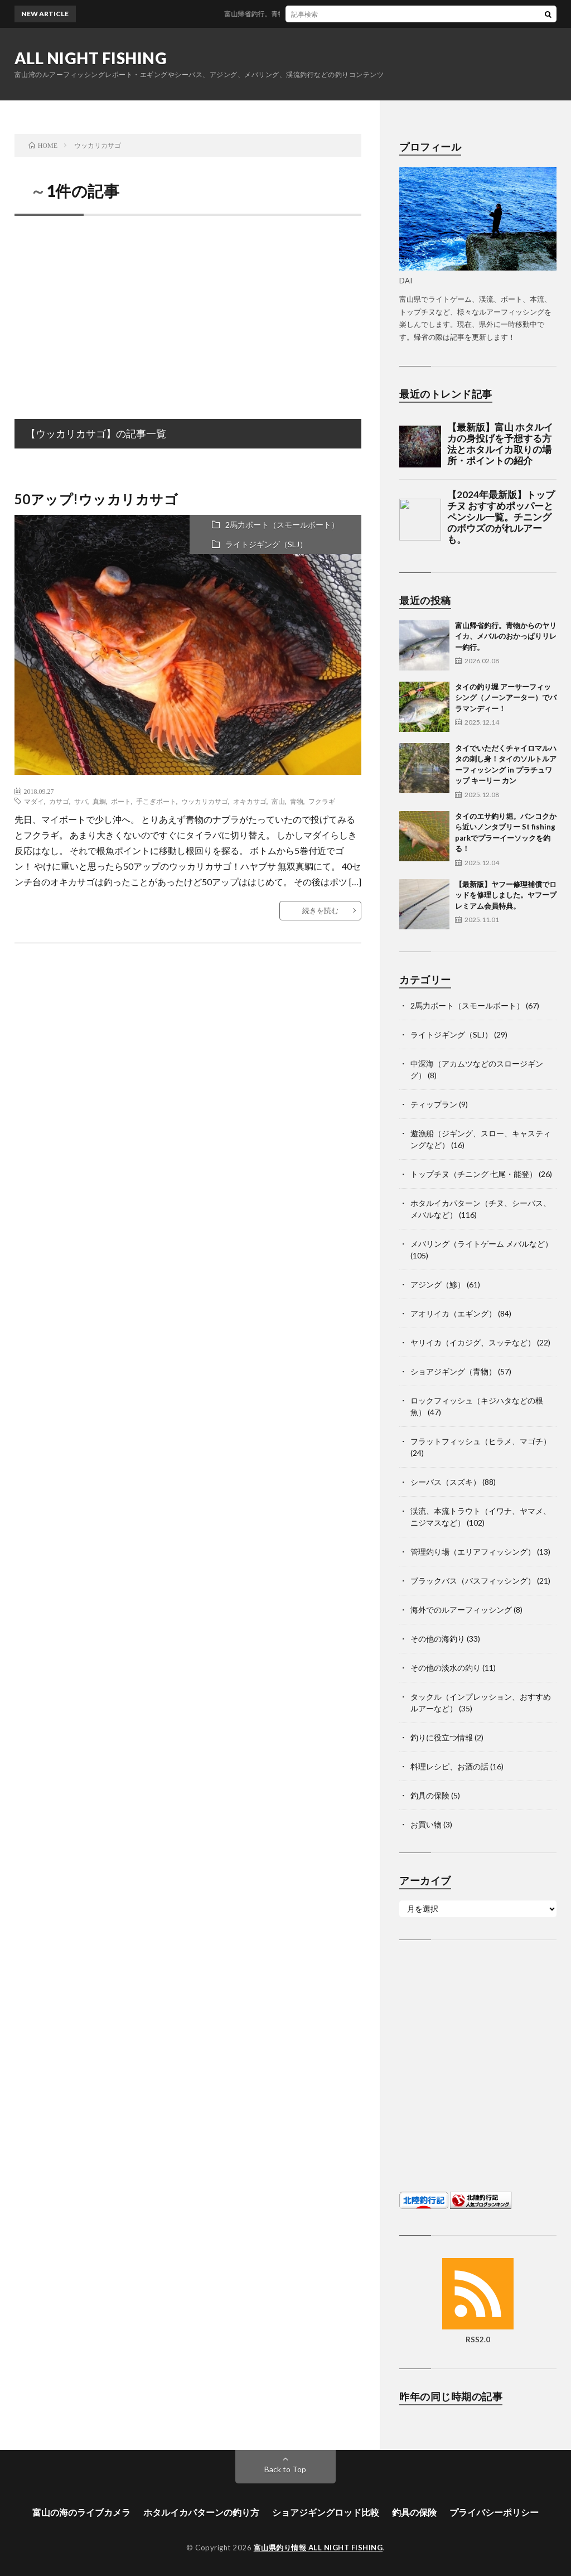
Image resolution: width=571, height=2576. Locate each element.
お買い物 (426, 1824)
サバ (81, 801)
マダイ (34, 801)
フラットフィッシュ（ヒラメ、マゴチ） (480, 1441)
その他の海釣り (437, 1638)
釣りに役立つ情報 (441, 1737)
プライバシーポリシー (494, 2512)
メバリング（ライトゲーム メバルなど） (481, 1243)
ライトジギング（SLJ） (266, 544)
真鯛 (99, 801)
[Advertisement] (188, 305)
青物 (296, 801)
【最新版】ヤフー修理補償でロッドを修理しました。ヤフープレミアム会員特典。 (506, 895)
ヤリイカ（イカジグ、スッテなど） (472, 1342)
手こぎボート (156, 801)
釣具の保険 (429, 1795)
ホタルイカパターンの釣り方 (201, 2512)
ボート (121, 801)
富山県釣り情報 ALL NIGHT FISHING (318, 2547)
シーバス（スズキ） (445, 1482)
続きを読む (320, 910)
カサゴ (59, 801)
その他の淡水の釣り (445, 1667)
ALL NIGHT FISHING (90, 58)
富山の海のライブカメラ (81, 2512)
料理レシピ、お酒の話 (449, 1766)
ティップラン (433, 1104)
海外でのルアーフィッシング (461, 1609)
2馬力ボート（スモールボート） (282, 524)
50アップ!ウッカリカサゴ (96, 499)
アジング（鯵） (437, 1284)
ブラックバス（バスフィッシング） (472, 1580)
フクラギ (321, 801)
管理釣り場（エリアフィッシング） (472, 1551)
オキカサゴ (250, 801)
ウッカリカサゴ (204, 801)
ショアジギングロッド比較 (325, 2512)
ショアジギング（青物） (453, 1371)
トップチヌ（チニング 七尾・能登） (473, 1174)
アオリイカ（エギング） (453, 1313)
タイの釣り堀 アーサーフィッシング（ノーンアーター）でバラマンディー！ (506, 697)
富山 (278, 801)
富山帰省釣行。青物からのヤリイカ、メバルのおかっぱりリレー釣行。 (342, 13)
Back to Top (285, 2469)
